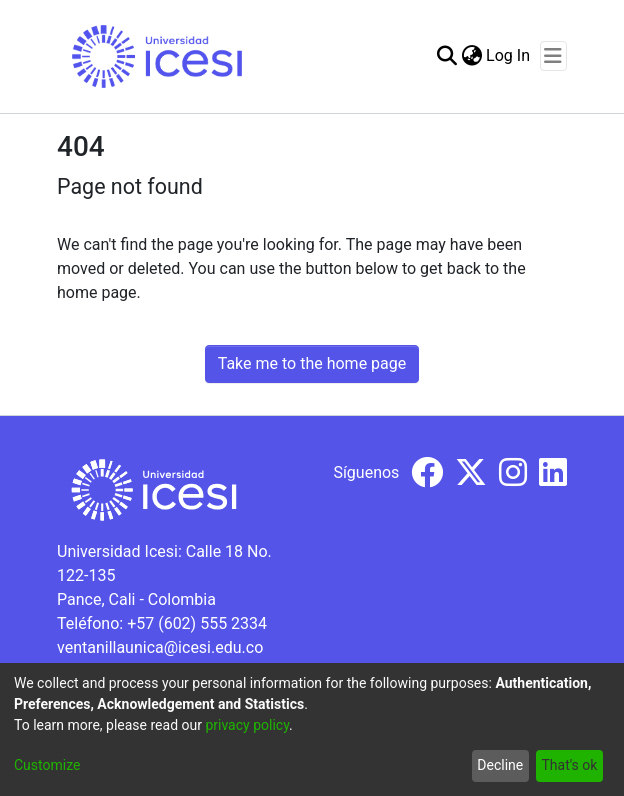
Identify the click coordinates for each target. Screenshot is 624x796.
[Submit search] (446, 56)
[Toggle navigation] (553, 56)
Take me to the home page (312, 363)
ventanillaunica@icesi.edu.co (160, 647)
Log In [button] (509, 55)
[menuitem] (471, 56)
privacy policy (247, 725)
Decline (500, 765)
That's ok (569, 765)
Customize (47, 765)
